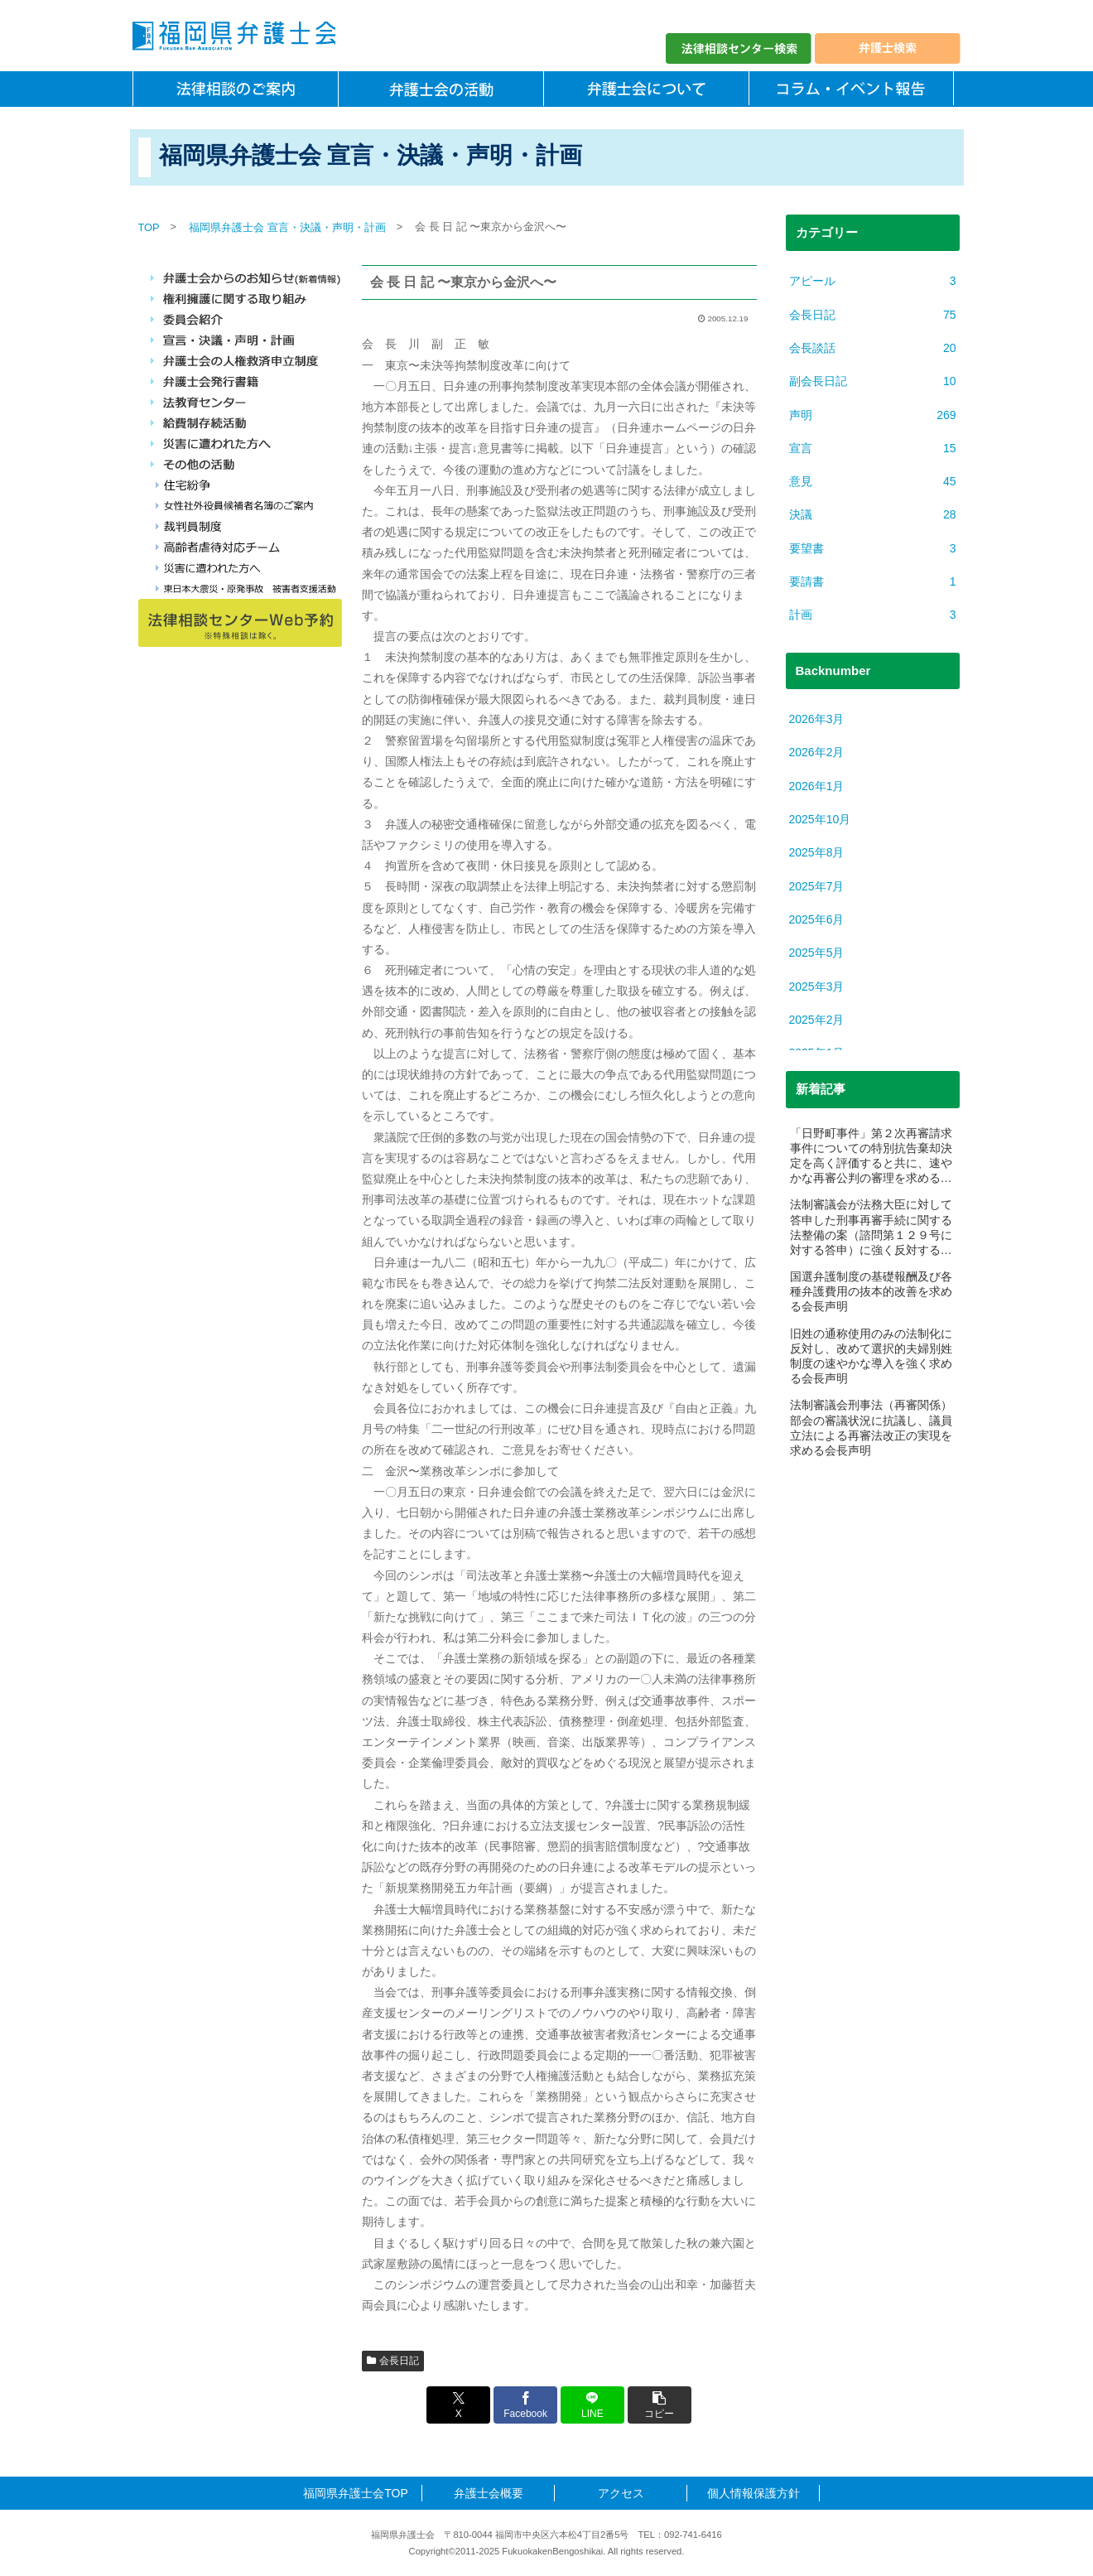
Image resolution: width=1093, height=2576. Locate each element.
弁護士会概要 (488, 2493)
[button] (658, 2405)
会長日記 (393, 2360)
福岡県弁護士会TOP (355, 2493)
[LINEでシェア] (592, 2405)
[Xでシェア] (459, 2405)
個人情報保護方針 (753, 2493)
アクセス (621, 2493)
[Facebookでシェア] (525, 2405)
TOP (149, 227)
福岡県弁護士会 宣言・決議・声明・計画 (287, 227)
